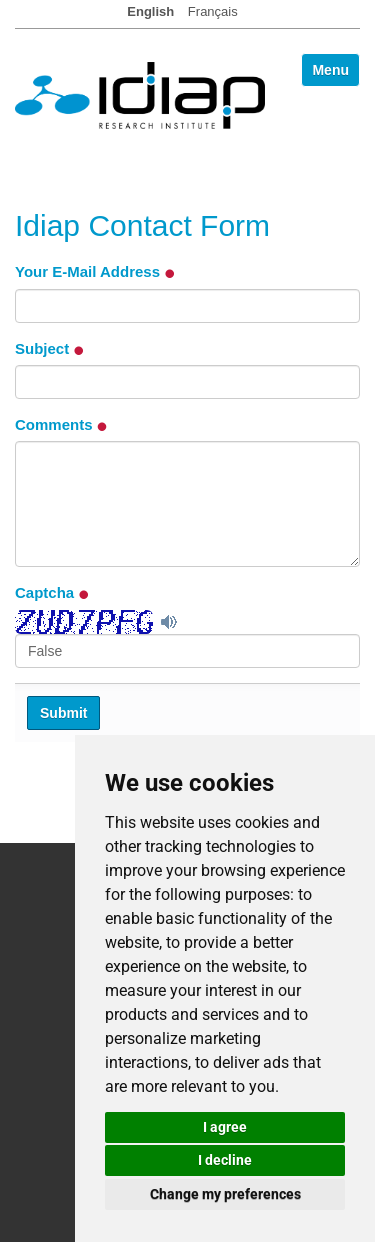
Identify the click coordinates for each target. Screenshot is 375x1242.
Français (213, 11)
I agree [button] (225, 1127)
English (150, 11)
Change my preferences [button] (225, 1194)
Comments (61, 424)
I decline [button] (225, 1160)
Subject (49, 348)
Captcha (52, 592)
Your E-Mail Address (95, 271)
